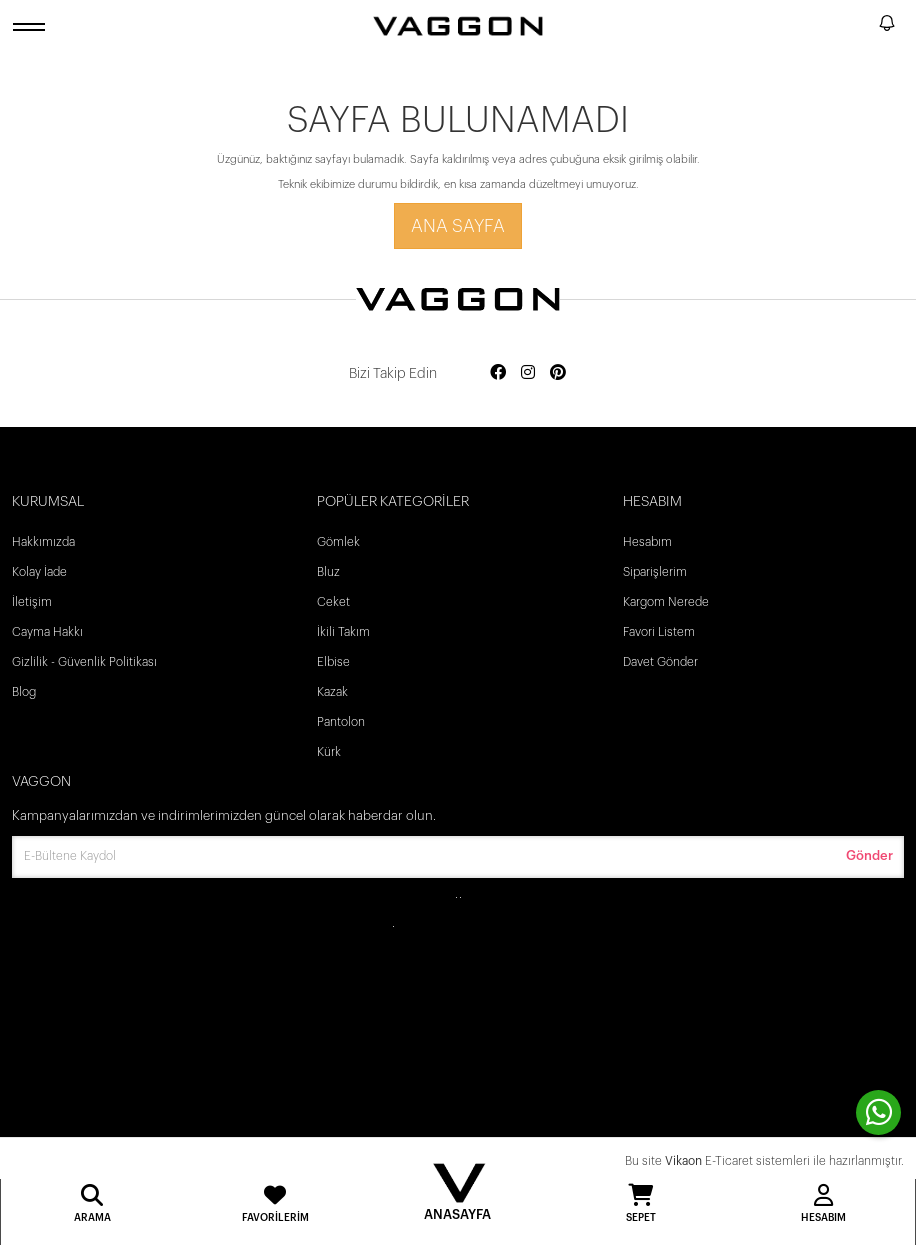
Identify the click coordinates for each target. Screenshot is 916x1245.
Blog (24, 692)
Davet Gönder (660, 662)
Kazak (332, 692)
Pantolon (341, 722)
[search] (860, 26)
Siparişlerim (655, 572)
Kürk (329, 752)
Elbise (333, 662)
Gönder (869, 855)
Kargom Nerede (666, 602)
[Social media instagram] (528, 373)
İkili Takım (343, 632)
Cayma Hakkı (47, 632)
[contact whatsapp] (878, 1112)
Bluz (328, 572)
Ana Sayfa (458, 226)
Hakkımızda (43, 542)
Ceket (333, 602)
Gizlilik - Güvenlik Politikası (84, 662)
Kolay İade (39, 572)
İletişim (32, 602)
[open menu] (32, 26)
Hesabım (647, 542)
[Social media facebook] (498, 373)
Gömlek (338, 542)
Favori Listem (659, 632)
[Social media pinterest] (558, 373)
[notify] (887, 26)
